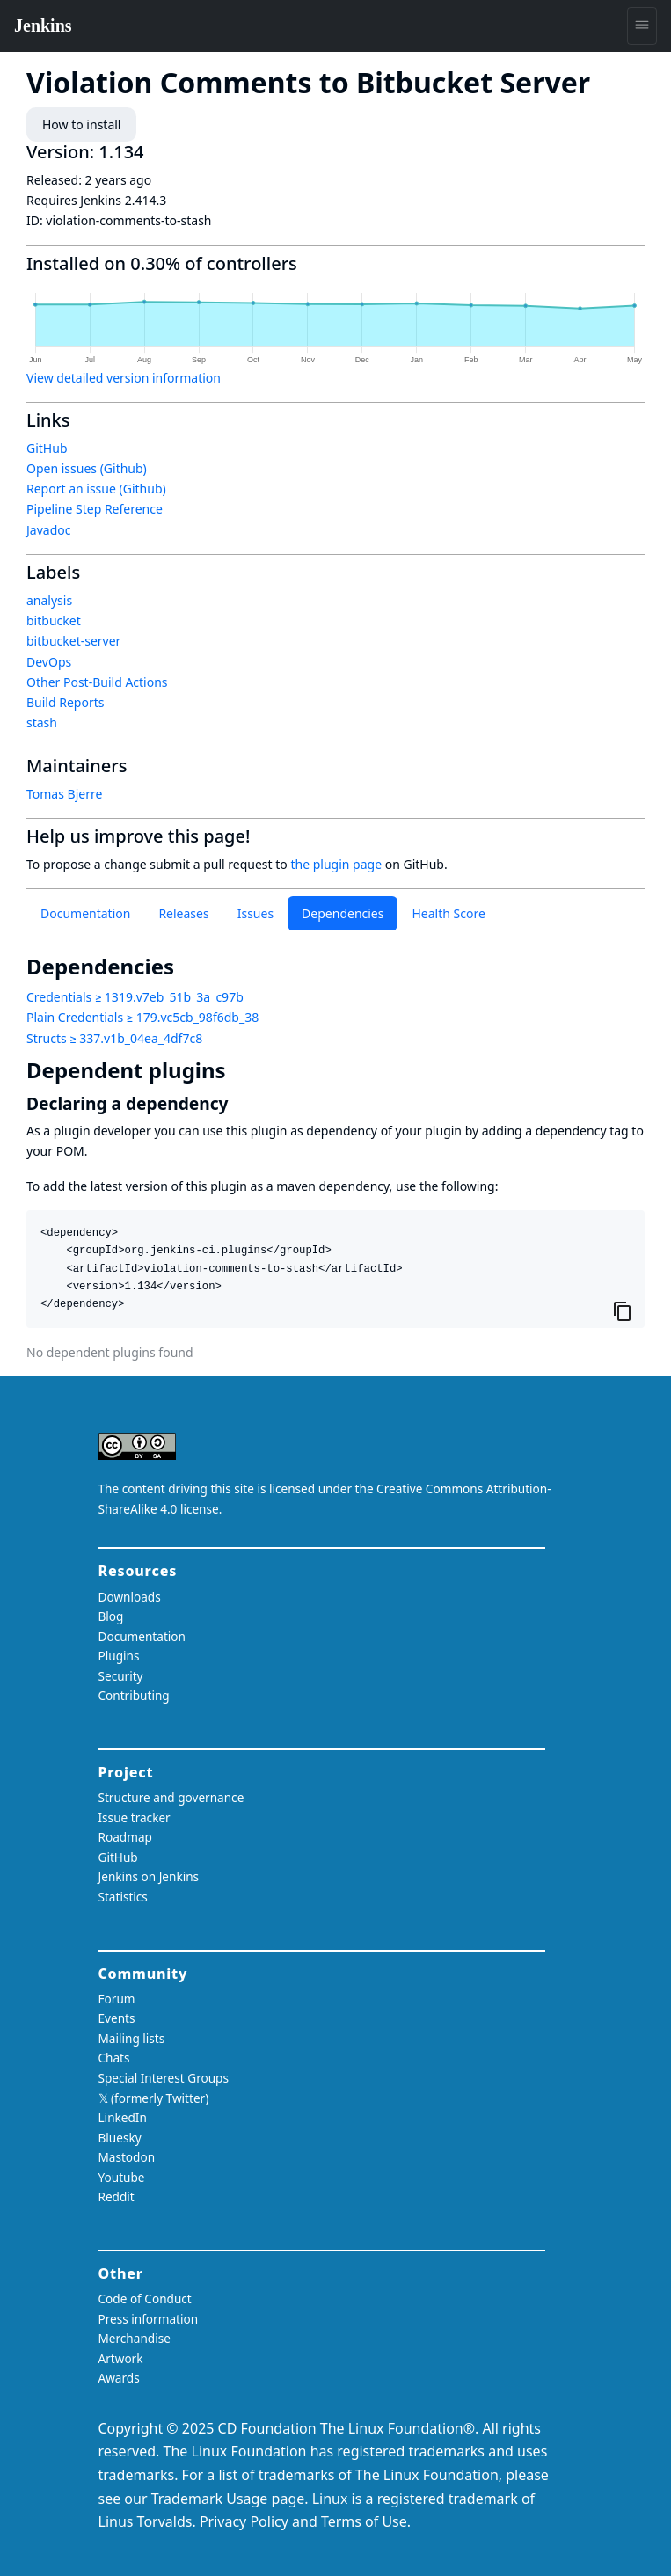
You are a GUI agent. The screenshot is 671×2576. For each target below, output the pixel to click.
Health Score (448, 913)
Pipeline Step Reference (94, 508)
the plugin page (336, 864)
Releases (183, 913)
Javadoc (48, 530)
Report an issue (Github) (96, 488)
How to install (81, 124)
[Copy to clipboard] (623, 1310)
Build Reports (65, 702)
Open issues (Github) (86, 468)
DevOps (48, 661)
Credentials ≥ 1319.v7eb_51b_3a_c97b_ (137, 997)
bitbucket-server (73, 640)
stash (41, 722)
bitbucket (53, 620)
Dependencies (342, 913)
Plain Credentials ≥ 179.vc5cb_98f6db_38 (142, 1017)
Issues (255, 913)
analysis (49, 600)
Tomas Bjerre (64, 793)
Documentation (85, 913)
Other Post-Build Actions (97, 682)
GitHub (47, 448)
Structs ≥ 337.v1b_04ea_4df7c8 (114, 1038)
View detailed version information (123, 377)
